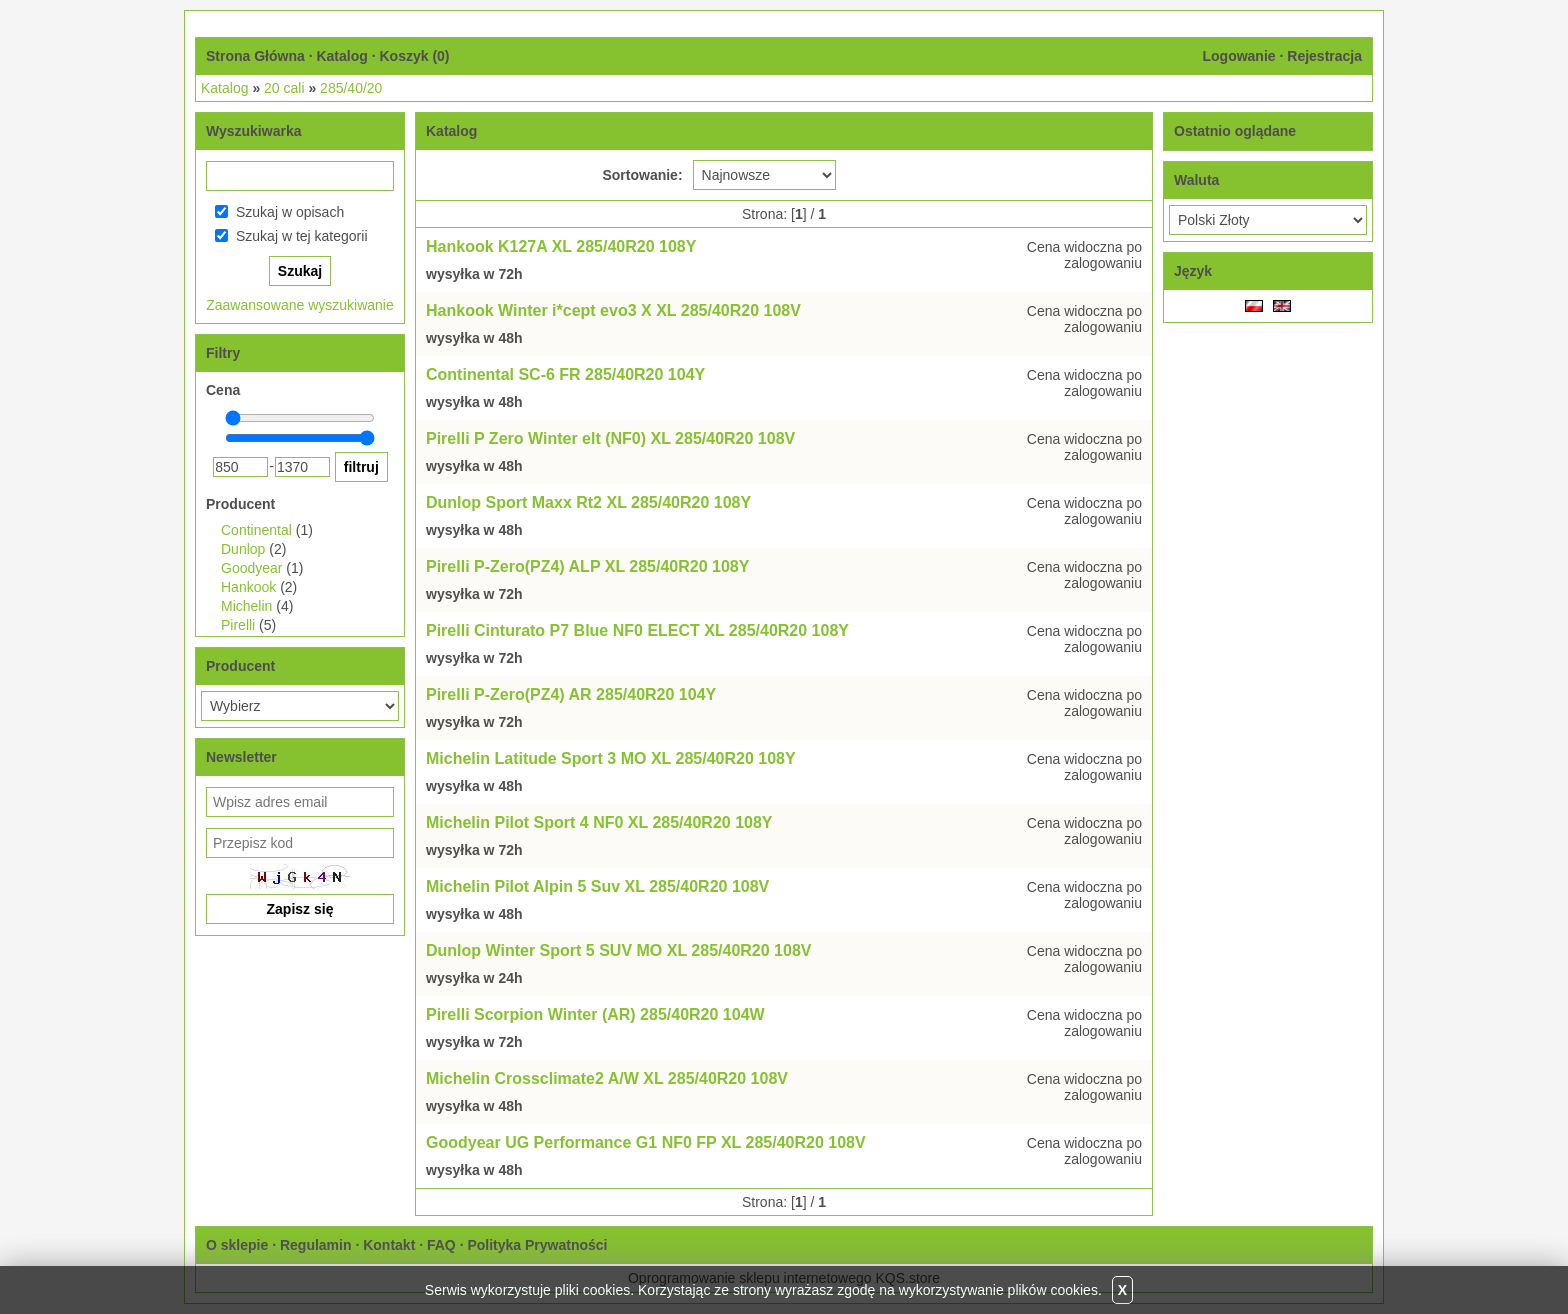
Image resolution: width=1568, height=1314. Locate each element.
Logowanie (1238, 56)
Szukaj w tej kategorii (302, 236)
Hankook (248, 587)
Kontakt (389, 1245)
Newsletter (241, 757)
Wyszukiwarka (253, 131)
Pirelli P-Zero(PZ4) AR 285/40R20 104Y (571, 694)
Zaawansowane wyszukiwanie (300, 305)
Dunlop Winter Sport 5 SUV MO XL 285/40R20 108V (618, 950)
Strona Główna (255, 56)
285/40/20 (351, 88)
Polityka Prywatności (537, 1245)
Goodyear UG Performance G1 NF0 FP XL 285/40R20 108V (646, 1142)
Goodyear (251, 568)
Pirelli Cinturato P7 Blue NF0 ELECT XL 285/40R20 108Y (637, 630)
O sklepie (237, 1245)
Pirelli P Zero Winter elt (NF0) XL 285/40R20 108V (610, 438)
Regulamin (316, 1245)
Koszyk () (414, 56)
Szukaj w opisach (290, 212)
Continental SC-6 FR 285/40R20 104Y (565, 374)
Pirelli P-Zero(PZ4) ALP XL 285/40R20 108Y (587, 566)
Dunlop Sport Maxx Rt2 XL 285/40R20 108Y (588, 502)
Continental (256, 530)
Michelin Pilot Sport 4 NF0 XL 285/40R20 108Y (599, 822)
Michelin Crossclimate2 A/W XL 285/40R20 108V (607, 1078)
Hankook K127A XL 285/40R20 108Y (561, 246)
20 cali (284, 88)
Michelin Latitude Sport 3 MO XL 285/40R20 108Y (611, 758)
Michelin (246, 606)
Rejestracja (1324, 56)
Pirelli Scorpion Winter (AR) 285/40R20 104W (595, 1014)
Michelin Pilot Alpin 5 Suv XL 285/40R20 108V (597, 886)
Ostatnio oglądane (1235, 131)
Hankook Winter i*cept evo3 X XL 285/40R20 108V (613, 310)
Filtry (223, 353)
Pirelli (238, 625)
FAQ (441, 1245)
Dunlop (243, 549)
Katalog (341, 56)
